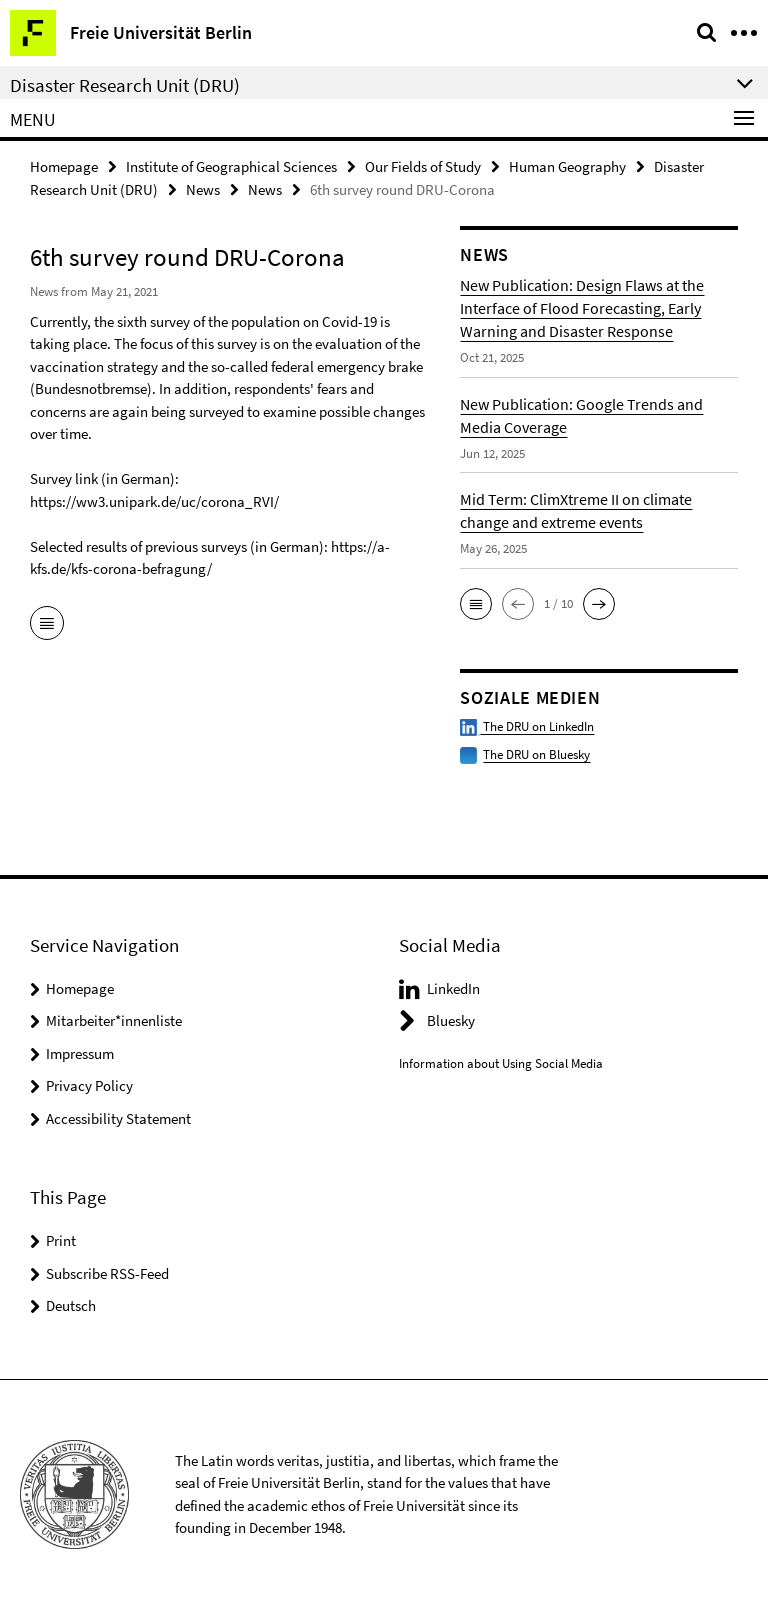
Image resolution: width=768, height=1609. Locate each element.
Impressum (80, 1053)
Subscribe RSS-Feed (107, 1273)
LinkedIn (453, 988)
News (203, 189)
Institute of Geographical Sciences (231, 166)
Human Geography (567, 166)
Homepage (64, 166)
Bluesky (451, 1020)
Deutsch (71, 1305)
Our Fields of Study (423, 166)
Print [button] (61, 1240)
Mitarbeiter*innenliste (114, 1020)
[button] (476, 604)
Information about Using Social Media (501, 1063)
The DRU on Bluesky (536, 754)
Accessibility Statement (118, 1118)
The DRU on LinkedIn (527, 726)
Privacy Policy (89, 1085)
